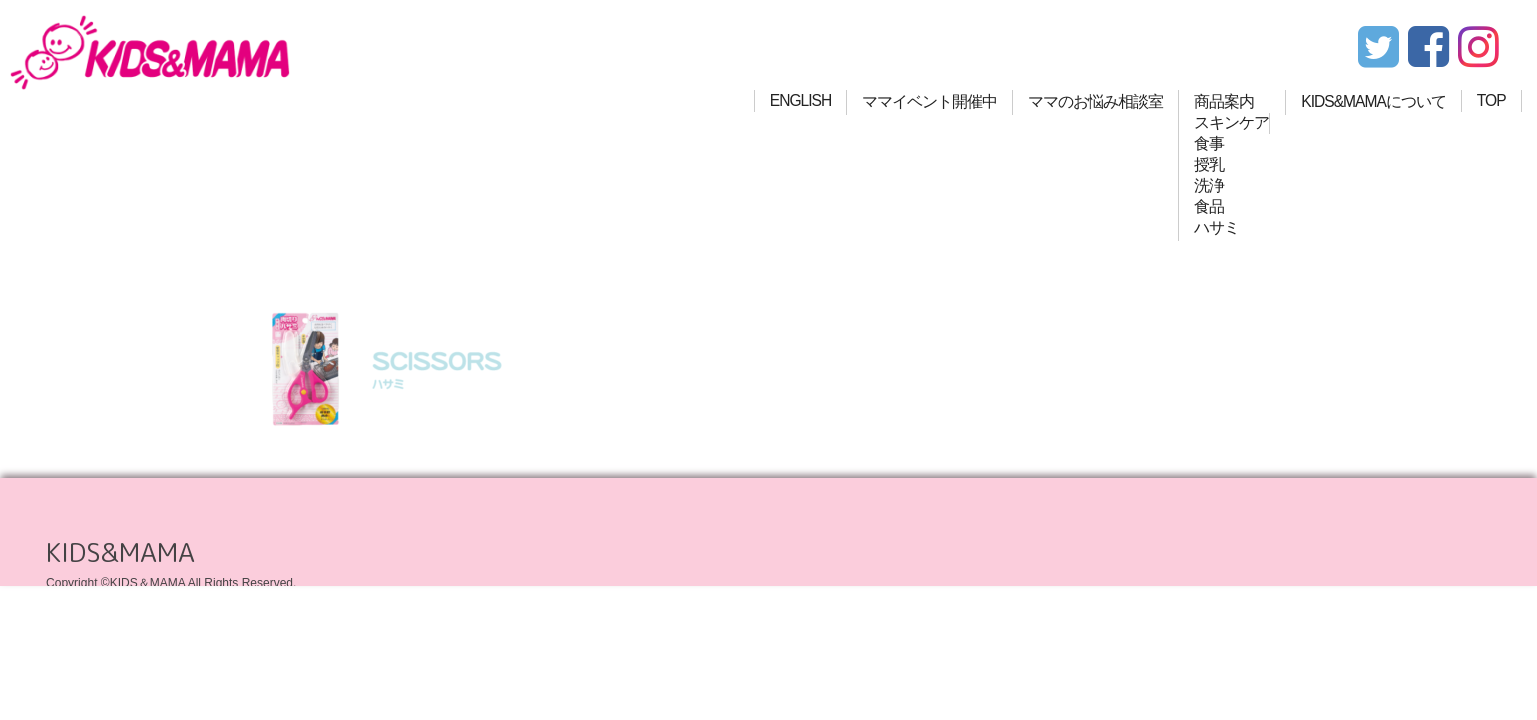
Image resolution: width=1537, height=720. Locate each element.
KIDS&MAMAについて (1373, 101)
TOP (1491, 100)
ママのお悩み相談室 (1095, 101)
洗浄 (1209, 185)
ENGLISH (800, 100)
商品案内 (1224, 101)
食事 (1209, 143)
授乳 (1209, 164)
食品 (1209, 206)
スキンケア (1231, 122)
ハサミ (1216, 227)
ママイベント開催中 (929, 101)
